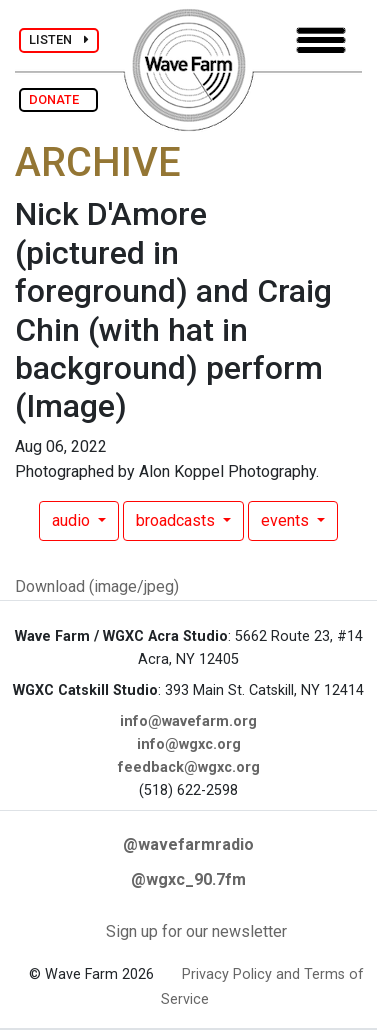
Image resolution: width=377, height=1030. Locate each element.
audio (73, 520)
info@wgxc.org (189, 744)
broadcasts (177, 520)
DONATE (58, 99)
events (287, 520)
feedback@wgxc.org (189, 767)
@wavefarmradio (188, 844)
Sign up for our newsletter (196, 931)
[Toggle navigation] (321, 40)
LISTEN (59, 39)
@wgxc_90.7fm (188, 879)
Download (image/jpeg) (97, 586)
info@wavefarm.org (188, 721)
